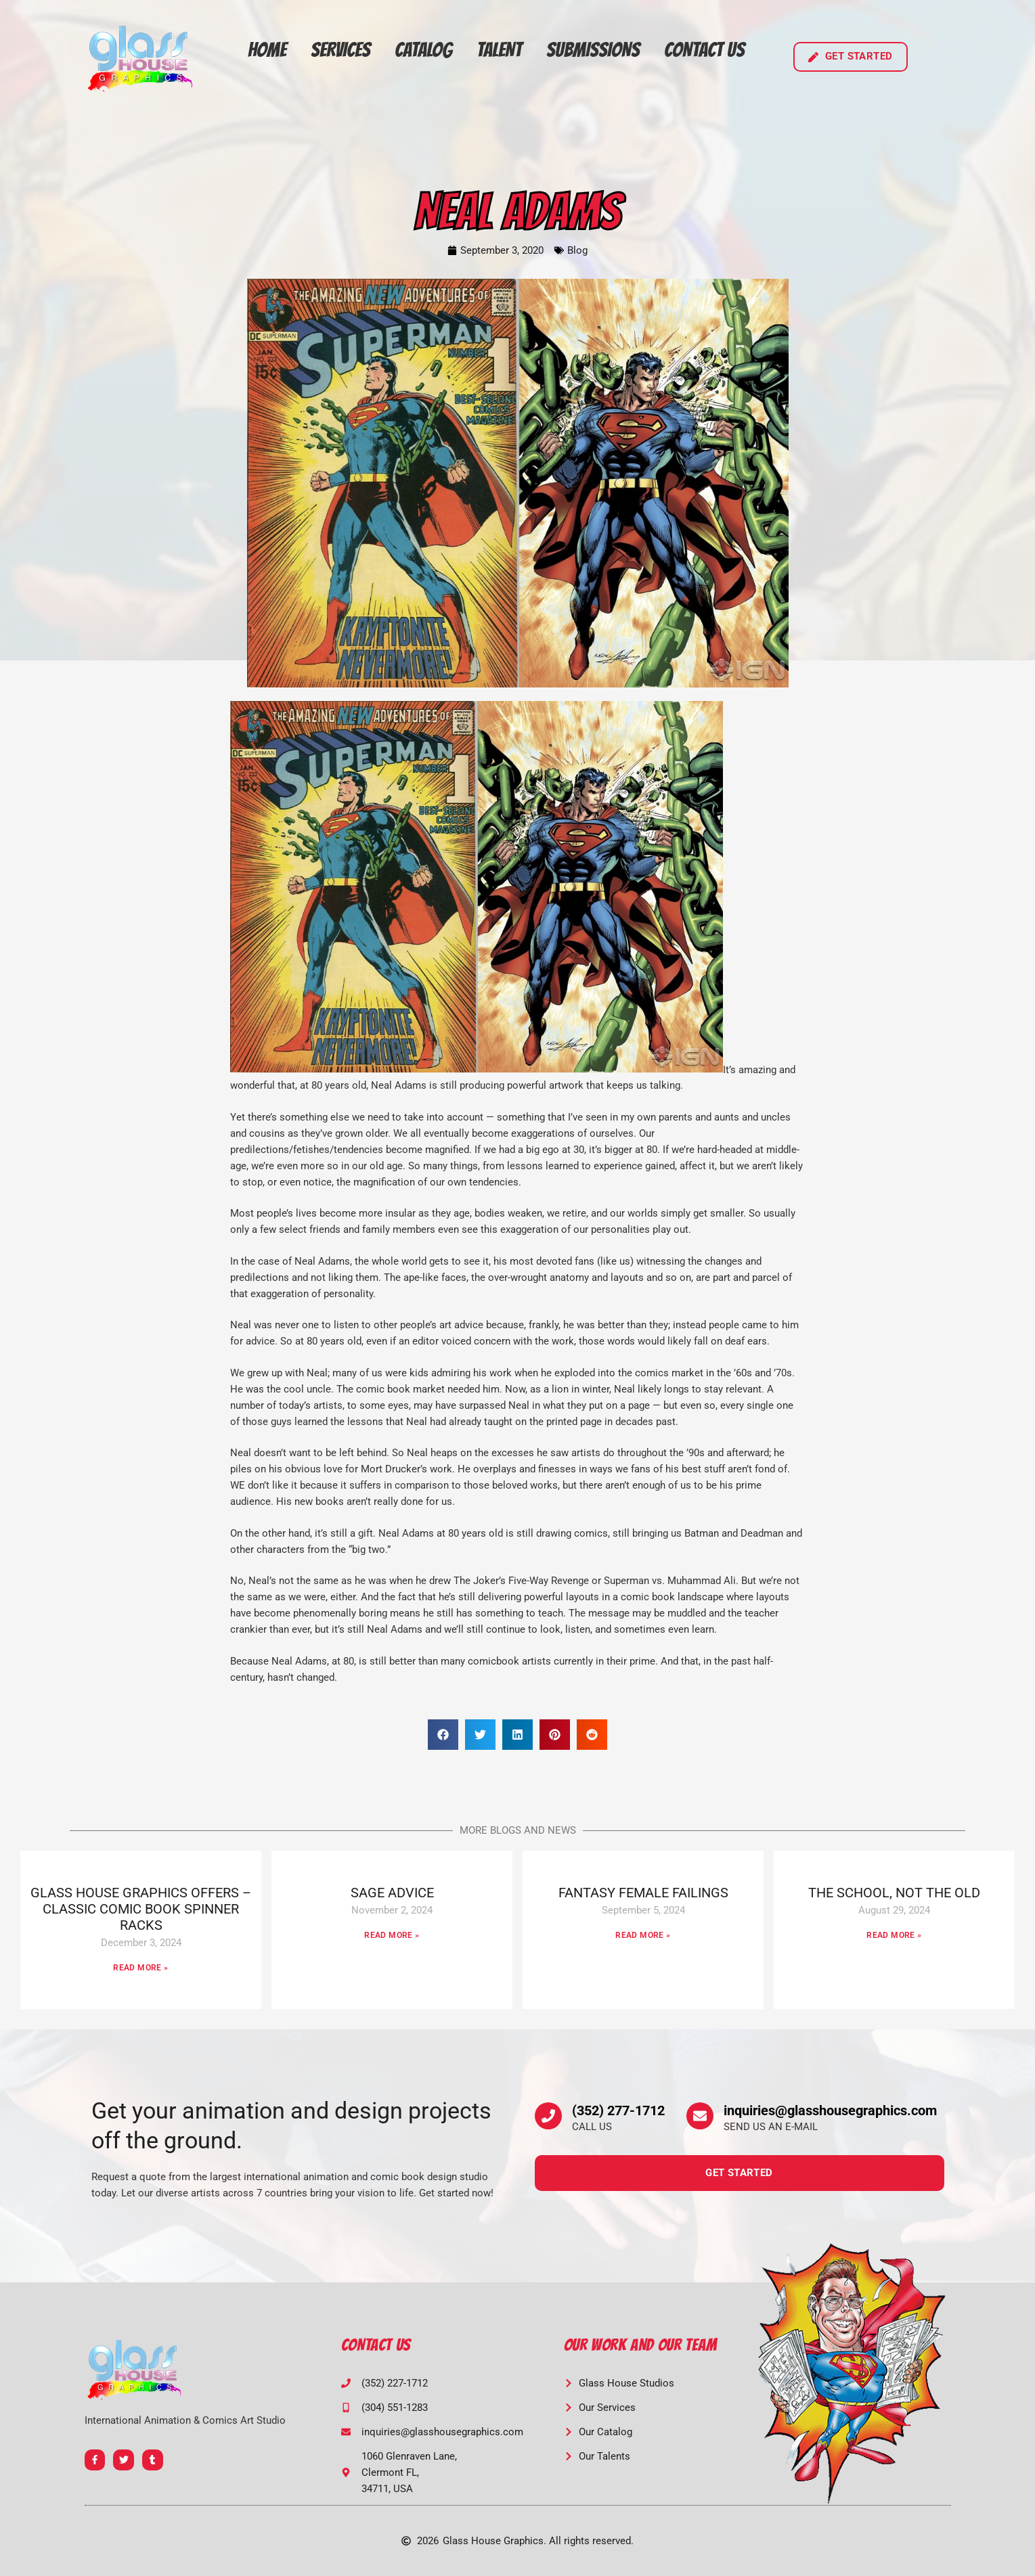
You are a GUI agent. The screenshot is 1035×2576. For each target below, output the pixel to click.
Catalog (423, 49)
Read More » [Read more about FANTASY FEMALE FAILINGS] (642, 1935)
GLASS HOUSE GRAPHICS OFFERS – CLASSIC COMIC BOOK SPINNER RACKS (140, 1908)
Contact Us (704, 49)
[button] (443, 1734)
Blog (577, 250)
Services (340, 49)
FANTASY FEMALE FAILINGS (643, 1892)
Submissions (593, 49)
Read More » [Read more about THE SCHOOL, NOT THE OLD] (893, 1935)
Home (267, 49)
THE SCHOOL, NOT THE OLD (894, 1892)
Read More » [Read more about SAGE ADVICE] (391, 1935)
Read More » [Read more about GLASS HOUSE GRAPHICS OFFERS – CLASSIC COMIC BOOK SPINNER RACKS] (140, 1967)
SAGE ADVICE (392, 1892)
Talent (499, 49)
